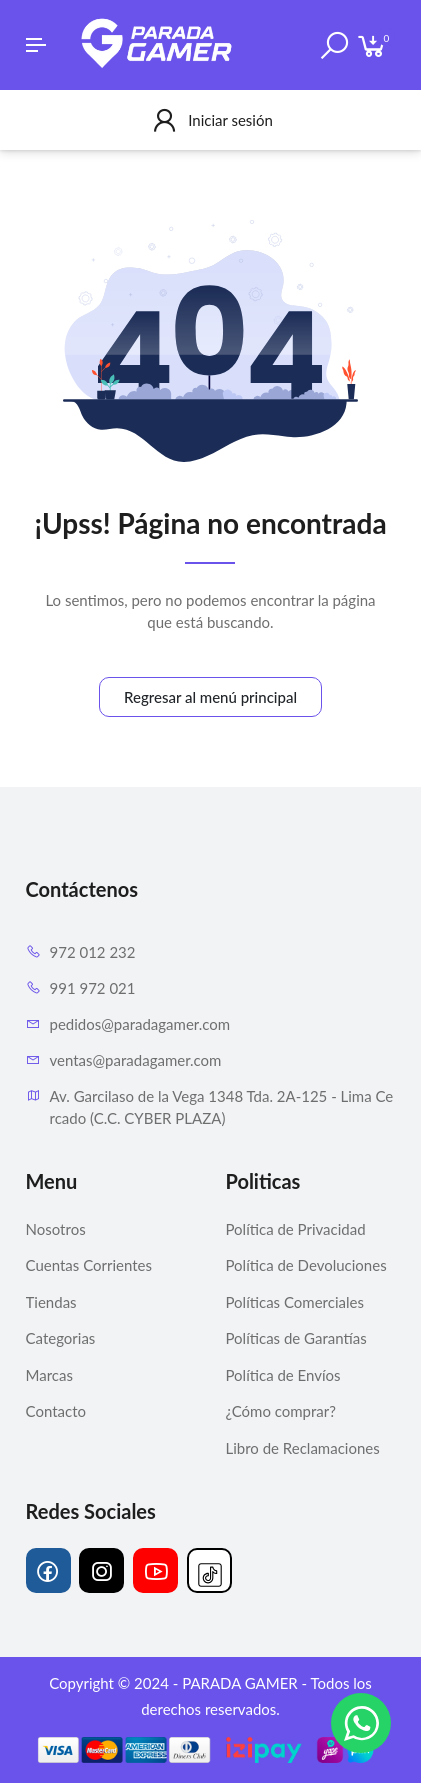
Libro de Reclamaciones (303, 1448)
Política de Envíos (283, 1375)
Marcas (49, 1375)
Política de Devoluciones (306, 1265)
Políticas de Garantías (296, 1338)
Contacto (56, 1411)
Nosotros (56, 1229)
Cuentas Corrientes (89, 1265)
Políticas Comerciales (295, 1302)
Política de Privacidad (296, 1229)
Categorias (61, 1338)
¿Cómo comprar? (281, 1411)
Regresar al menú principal (210, 697)
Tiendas (51, 1302)
